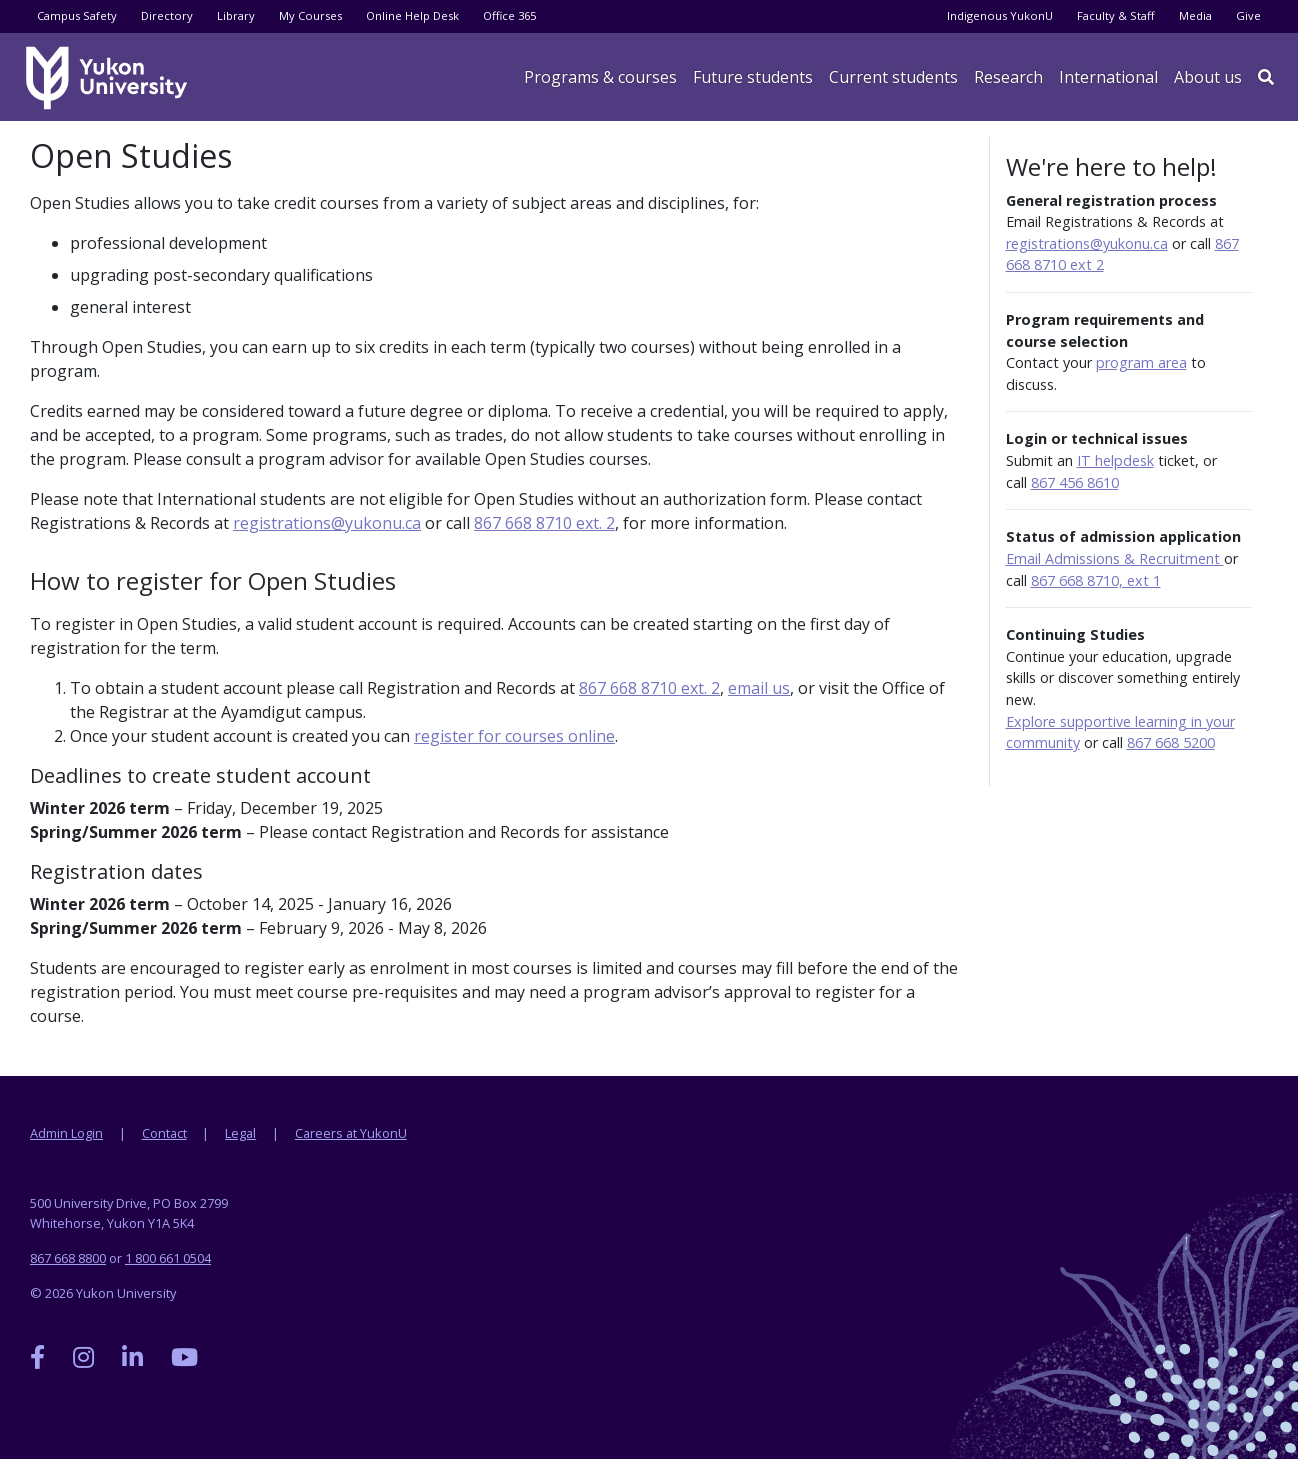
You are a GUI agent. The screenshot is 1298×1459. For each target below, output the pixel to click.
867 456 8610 (1075, 482)
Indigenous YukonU (1000, 15)
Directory (167, 15)
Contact (164, 1133)
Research (1008, 77)
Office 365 (509, 15)
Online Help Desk (412, 15)
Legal (240, 1133)
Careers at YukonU (351, 1133)
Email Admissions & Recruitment (1115, 558)
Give (1248, 15)
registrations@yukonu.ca (327, 523)
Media (1195, 15)
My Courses (310, 15)
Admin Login (66, 1133)
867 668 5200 (1171, 742)
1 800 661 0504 (168, 1258)
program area (1141, 362)
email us (759, 688)
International (1108, 77)
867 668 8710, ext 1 (1096, 580)
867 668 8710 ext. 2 (544, 523)
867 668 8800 (68, 1258)
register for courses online (514, 736)
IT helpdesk (1115, 460)
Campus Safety (77, 15)
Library (236, 15)
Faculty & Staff (1116, 15)
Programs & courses (600, 77)
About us (1208, 77)
